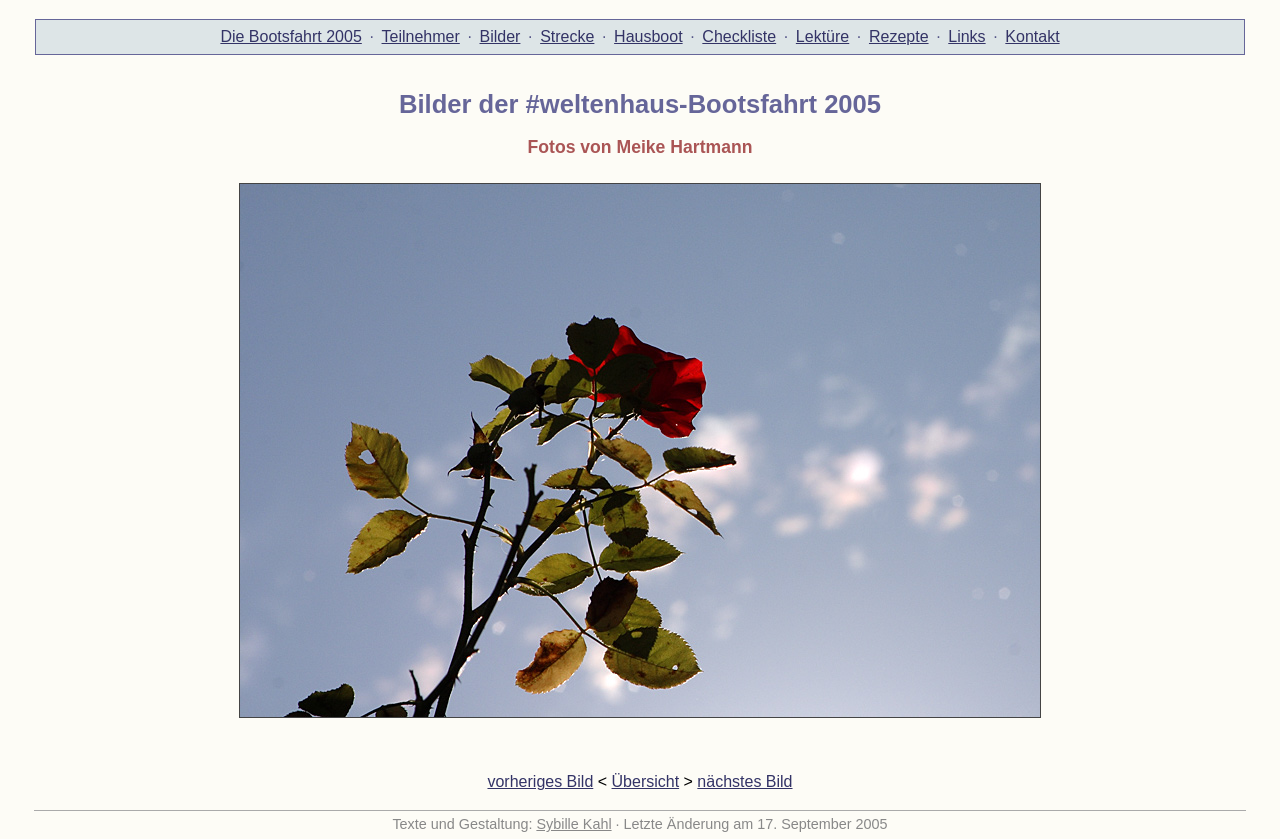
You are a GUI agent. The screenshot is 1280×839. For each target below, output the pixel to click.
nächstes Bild (744, 781)
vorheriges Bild (540, 781)
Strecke (567, 36)
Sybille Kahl (573, 824)
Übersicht (646, 781)
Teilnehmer (421, 36)
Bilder (500, 36)
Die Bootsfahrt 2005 (290, 36)
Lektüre (822, 36)
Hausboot (648, 36)
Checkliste (739, 36)
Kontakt (1032, 36)
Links (966, 36)
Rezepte (899, 36)
